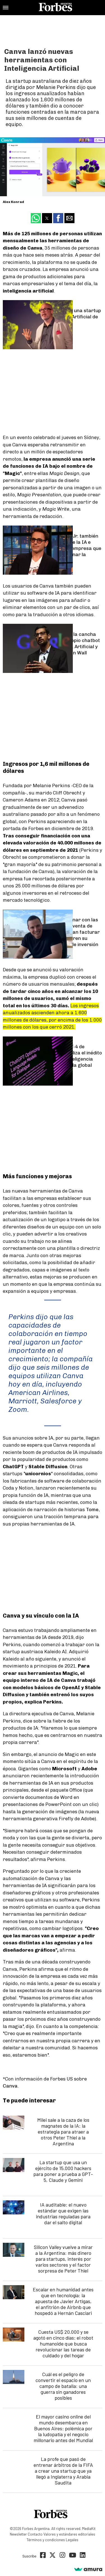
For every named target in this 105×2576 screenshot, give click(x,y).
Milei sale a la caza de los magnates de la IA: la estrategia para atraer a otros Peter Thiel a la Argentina (63, 2131)
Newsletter (18, 2534)
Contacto (35, 2534)
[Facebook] (43, 2556)
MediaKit (88, 2528)
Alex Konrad (13, 202)
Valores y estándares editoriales (69, 2534)
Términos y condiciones (46, 2540)
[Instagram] (62, 2556)
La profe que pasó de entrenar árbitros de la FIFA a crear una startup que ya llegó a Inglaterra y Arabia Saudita (63, 2471)
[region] (52, 29)
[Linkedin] (82, 2556)
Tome (92, 1509)
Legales (72, 2540)
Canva (10, 2086)
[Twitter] (52, 2556)
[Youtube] (72, 2556)
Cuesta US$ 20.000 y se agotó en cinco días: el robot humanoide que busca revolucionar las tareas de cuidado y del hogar (63, 2343)
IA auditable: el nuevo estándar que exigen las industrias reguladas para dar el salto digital (63, 2213)
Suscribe (29, 2556)
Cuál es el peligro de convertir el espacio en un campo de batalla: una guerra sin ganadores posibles (63, 2386)
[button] (5, 7)
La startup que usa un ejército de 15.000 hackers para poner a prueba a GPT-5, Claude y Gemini (63, 2171)
